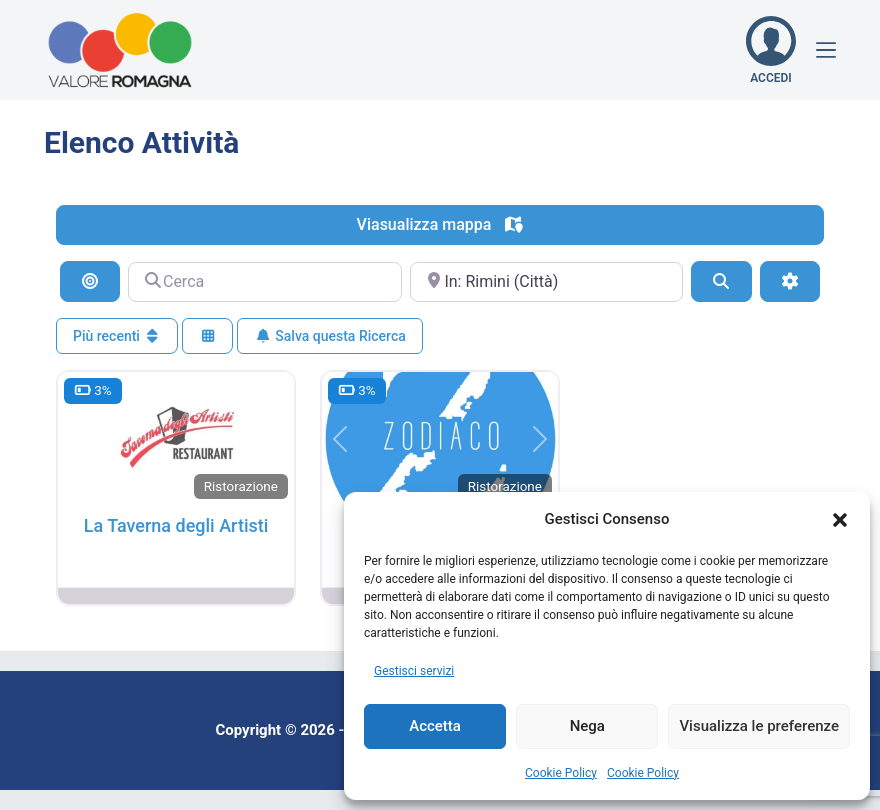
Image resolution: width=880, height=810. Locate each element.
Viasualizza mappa (440, 224)
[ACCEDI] (771, 50)
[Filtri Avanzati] (790, 281)
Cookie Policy (561, 773)
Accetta (435, 726)
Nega (587, 726)
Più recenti (117, 336)
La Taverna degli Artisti (176, 525)
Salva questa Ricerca (329, 336)
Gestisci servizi (414, 671)
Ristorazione (241, 486)
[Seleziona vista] (208, 336)
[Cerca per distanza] (90, 281)
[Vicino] (546, 282)
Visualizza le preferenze (759, 726)
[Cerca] (264, 282)
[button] (840, 520)
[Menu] (826, 50)
